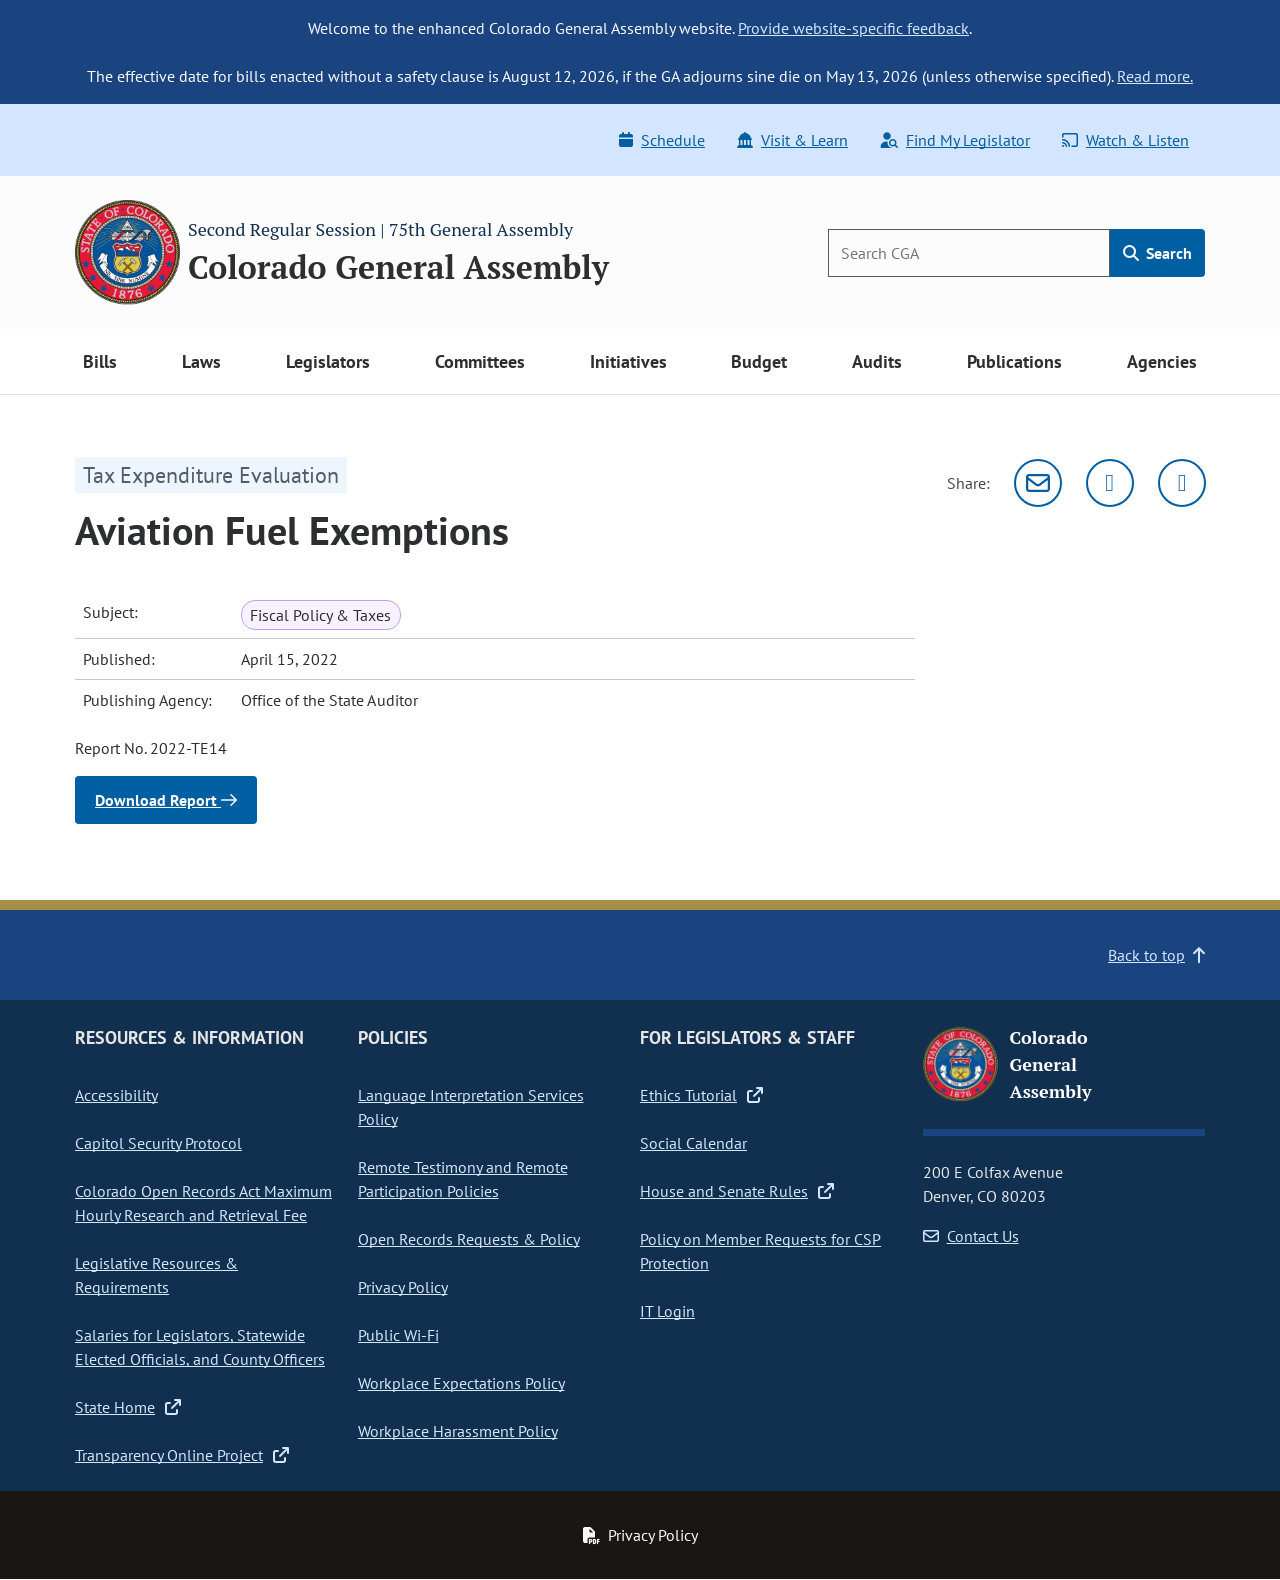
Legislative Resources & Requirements (156, 1275)
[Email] (1038, 483)
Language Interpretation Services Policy (471, 1107)
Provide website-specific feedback (853, 28)
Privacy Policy (403, 1287)
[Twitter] (1110, 483)
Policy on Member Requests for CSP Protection (760, 1251)
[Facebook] (1182, 483)
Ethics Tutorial (701, 1095)
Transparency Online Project (182, 1455)
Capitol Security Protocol (158, 1143)
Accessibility (116, 1095)
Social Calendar (693, 1143)
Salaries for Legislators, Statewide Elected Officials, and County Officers (200, 1347)
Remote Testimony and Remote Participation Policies (463, 1179)
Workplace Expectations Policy (461, 1383)
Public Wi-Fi (398, 1335)
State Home (128, 1407)
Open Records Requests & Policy (469, 1239)
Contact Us (971, 1236)
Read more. (1155, 76)
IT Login (667, 1311)
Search (1157, 253)
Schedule (662, 140)
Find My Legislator (955, 140)
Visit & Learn (792, 140)
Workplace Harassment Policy (458, 1431)
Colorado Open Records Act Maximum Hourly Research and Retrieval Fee (203, 1203)
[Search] (969, 253)
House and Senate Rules (737, 1191)
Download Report (166, 800)
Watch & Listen (1125, 140)
